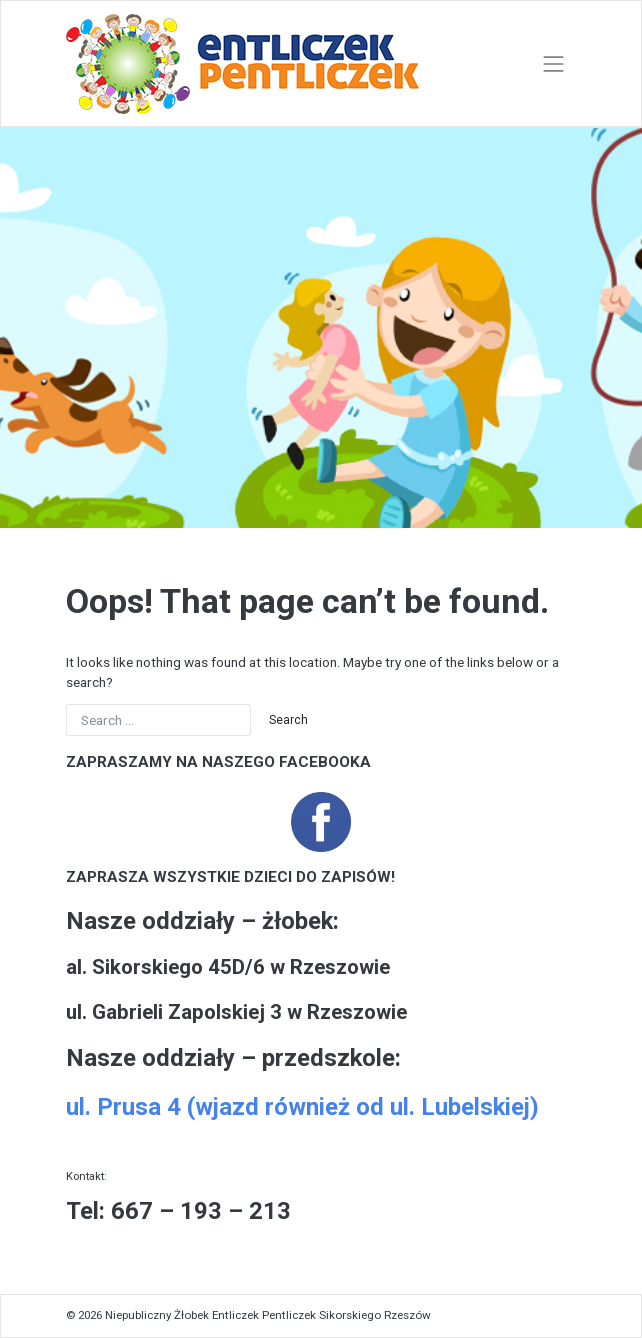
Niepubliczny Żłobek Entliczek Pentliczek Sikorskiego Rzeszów (268, 1315)
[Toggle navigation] (553, 64)
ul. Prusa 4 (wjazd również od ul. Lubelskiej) (302, 1107)
